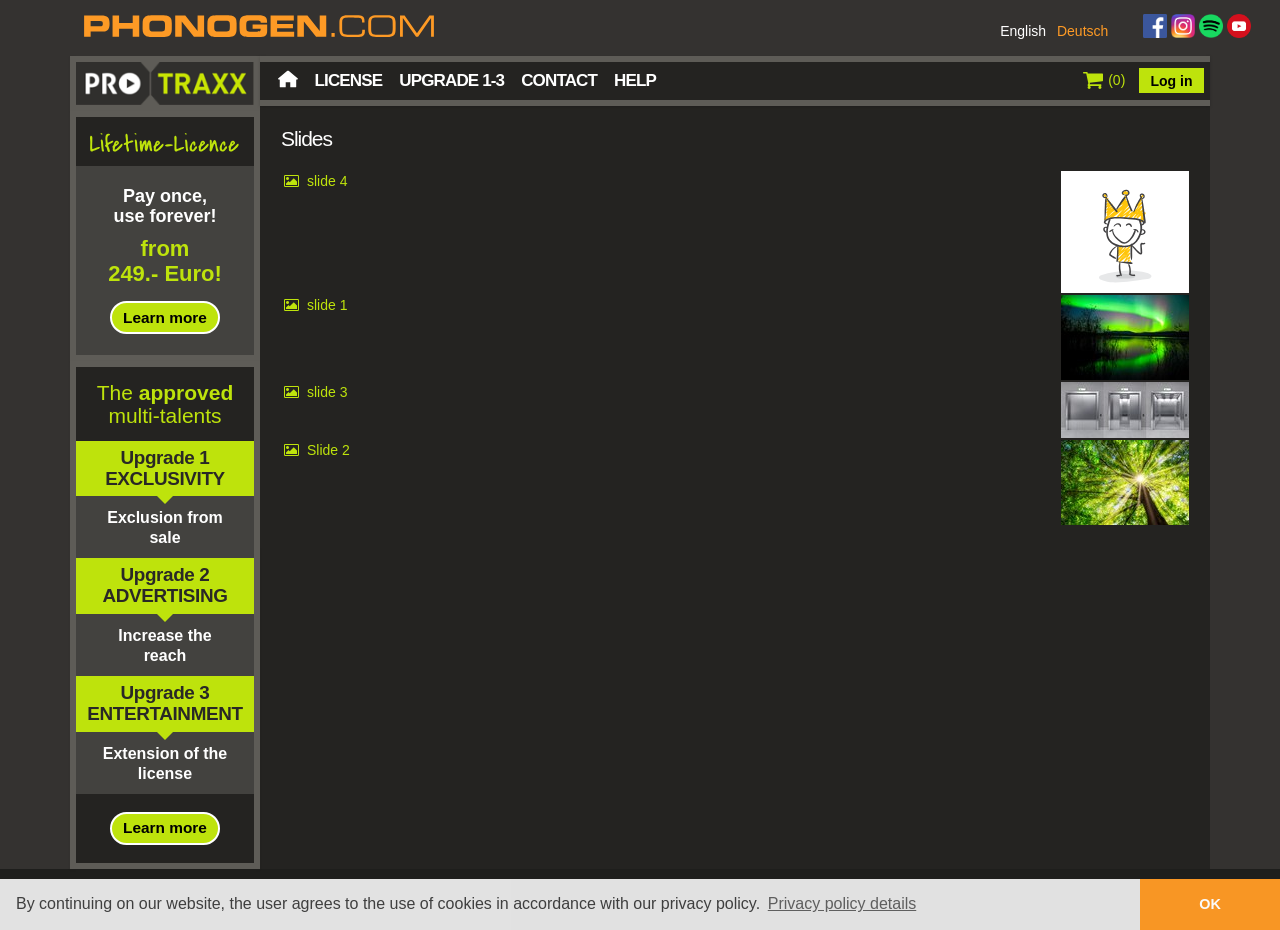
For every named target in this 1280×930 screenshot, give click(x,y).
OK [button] (1210, 904)
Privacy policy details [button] (842, 903)
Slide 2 (328, 450)
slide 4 (327, 181)
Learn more (165, 317)
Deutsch (1082, 31)
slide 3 (327, 392)
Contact (559, 80)
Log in (1172, 81)
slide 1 (327, 305)
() (1104, 80)
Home (288, 79)
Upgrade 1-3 (451, 80)
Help (635, 80)
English (1023, 31)
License (349, 80)
